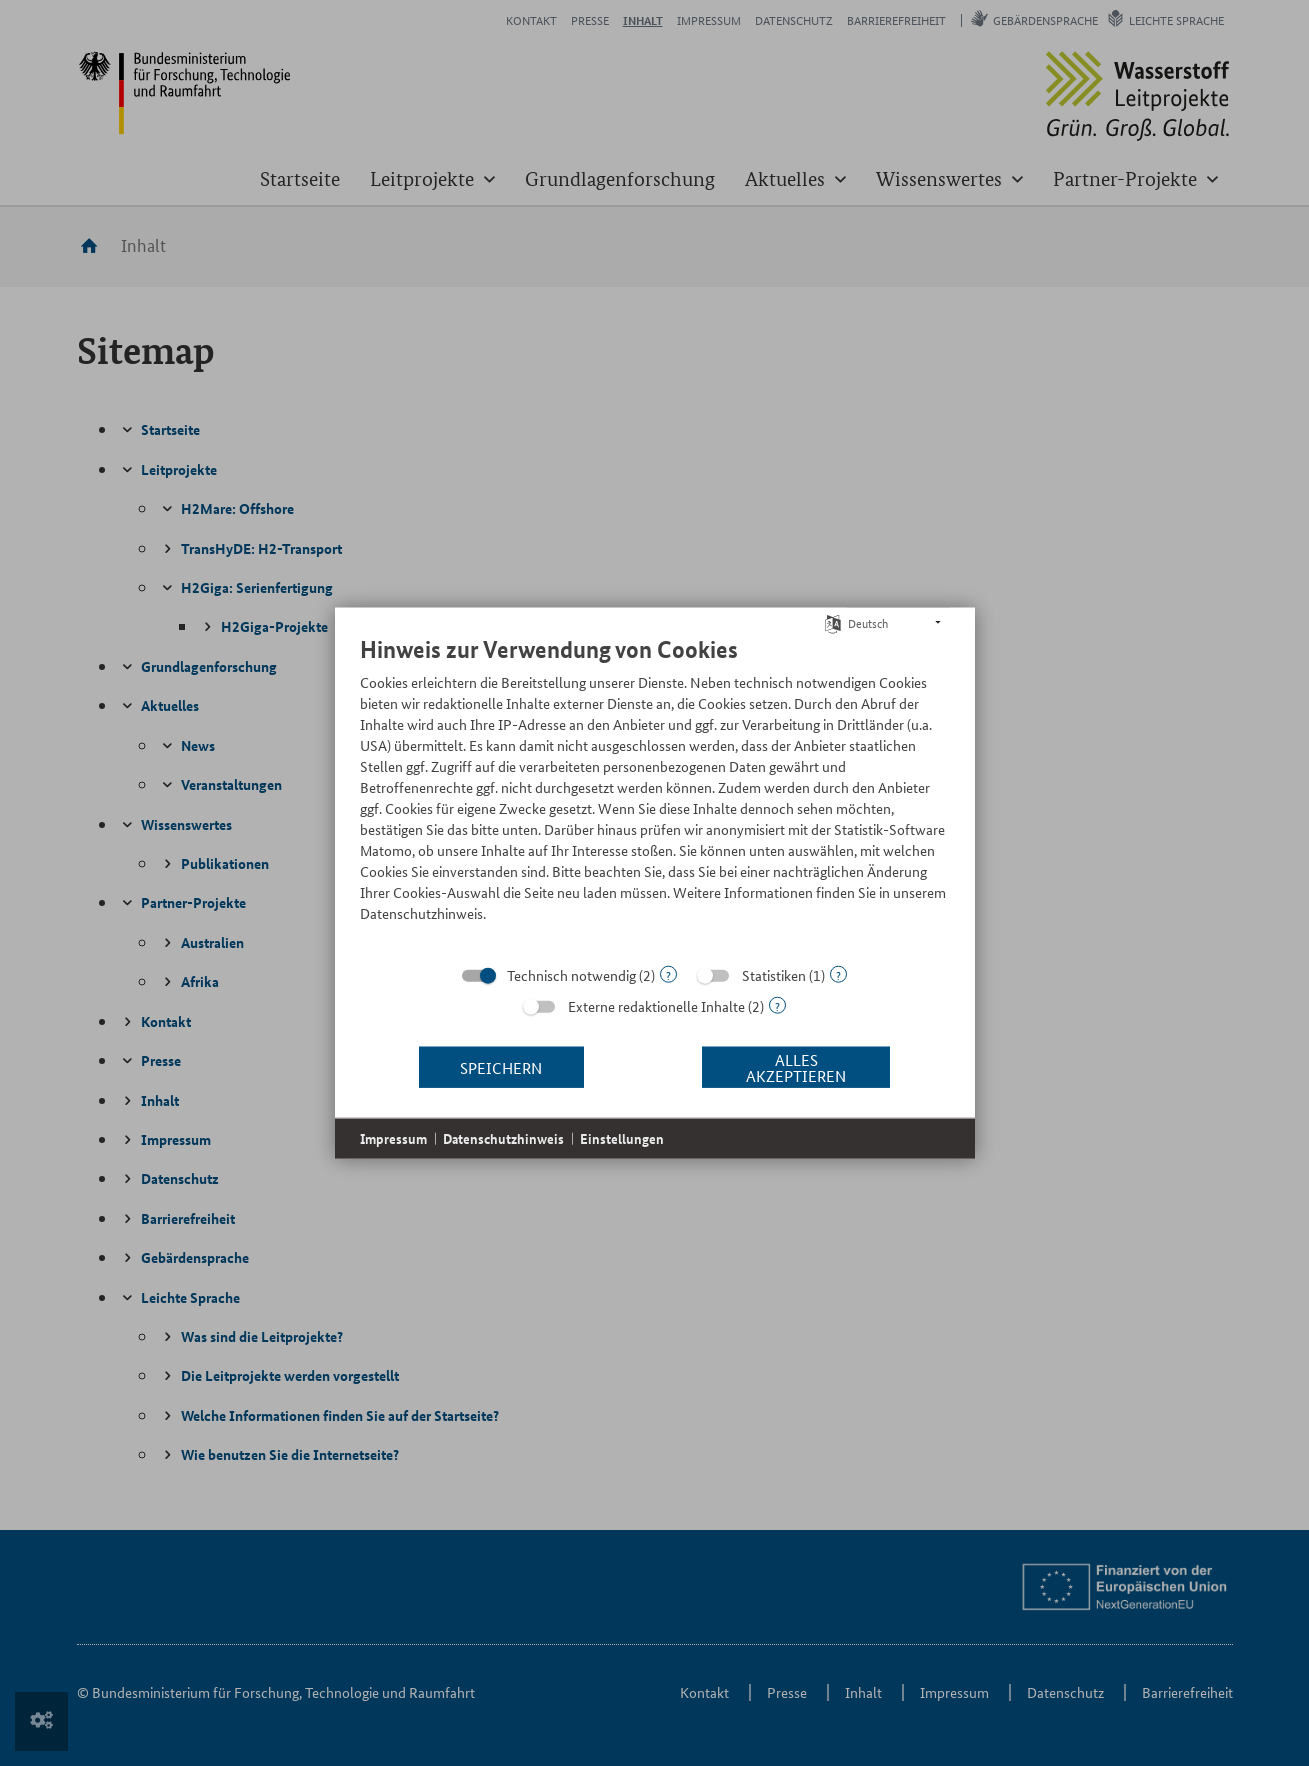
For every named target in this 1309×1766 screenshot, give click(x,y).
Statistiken (774, 975)
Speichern (501, 1066)
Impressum (393, 1138)
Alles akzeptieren (796, 1066)
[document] (655, 794)
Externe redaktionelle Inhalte (656, 1006)
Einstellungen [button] (622, 1138)
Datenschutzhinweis (503, 1138)
